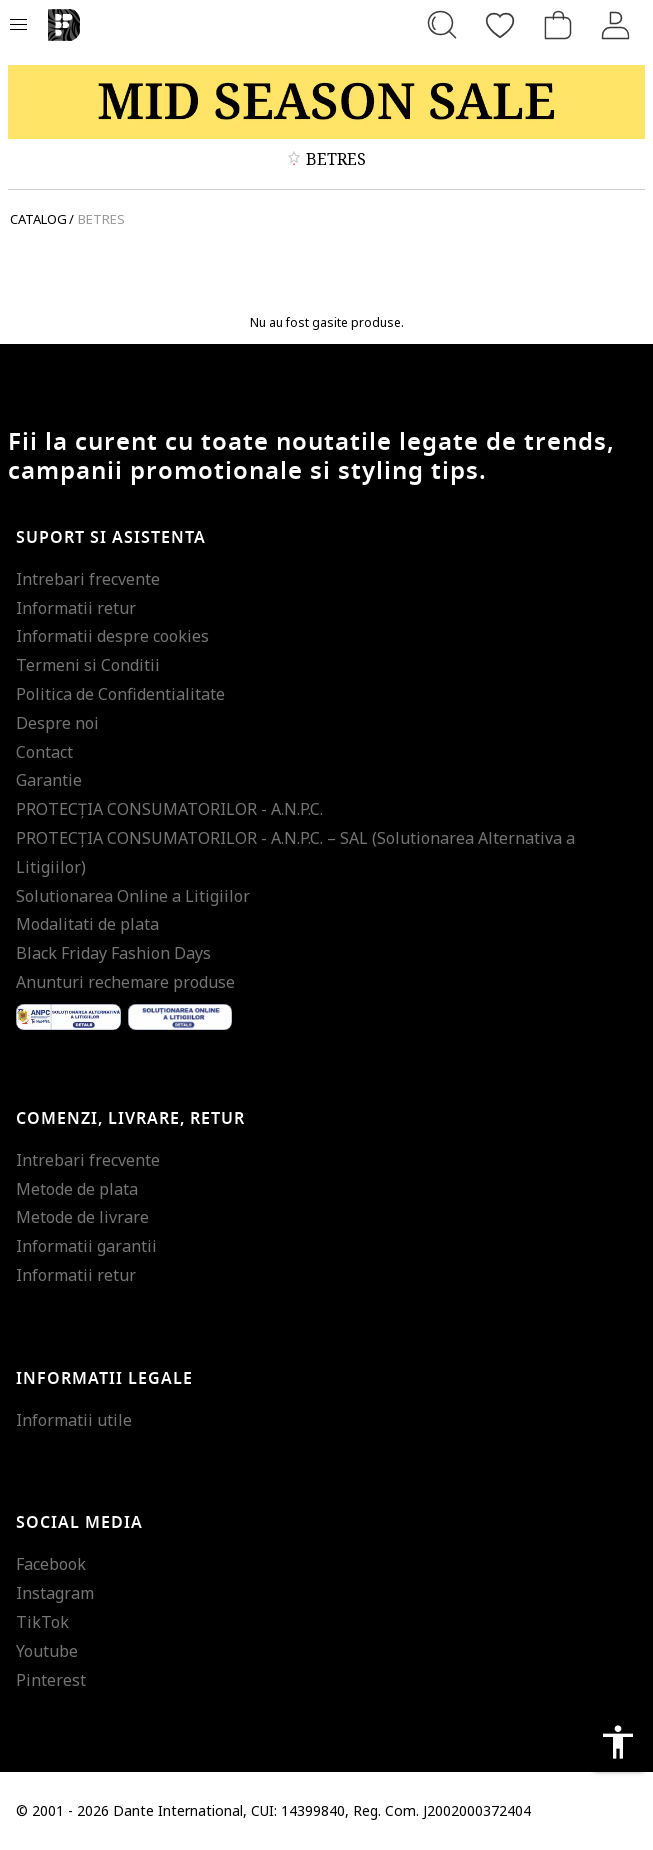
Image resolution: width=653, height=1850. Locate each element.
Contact (44, 752)
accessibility (618, 1742)
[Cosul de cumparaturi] (558, 25)
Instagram (55, 1593)
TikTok (42, 1622)
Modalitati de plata (87, 924)
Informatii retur (76, 608)
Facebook (51, 1564)
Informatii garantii (86, 1246)
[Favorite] (500, 25)
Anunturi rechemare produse (125, 982)
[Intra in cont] (616, 25)
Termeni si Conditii (88, 665)
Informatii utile (74, 1420)
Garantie (49, 780)
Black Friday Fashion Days (113, 953)
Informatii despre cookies (112, 636)
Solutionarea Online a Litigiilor (133, 896)
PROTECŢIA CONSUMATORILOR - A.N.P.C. (169, 809)
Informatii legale (104, 1379)
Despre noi (57, 723)
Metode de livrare (82, 1217)
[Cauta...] (442, 25)
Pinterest (51, 1680)
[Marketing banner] (326, 102)
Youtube (47, 1651)
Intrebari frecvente (88, 579)
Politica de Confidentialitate (120, 694)
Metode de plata (77, 1189)
